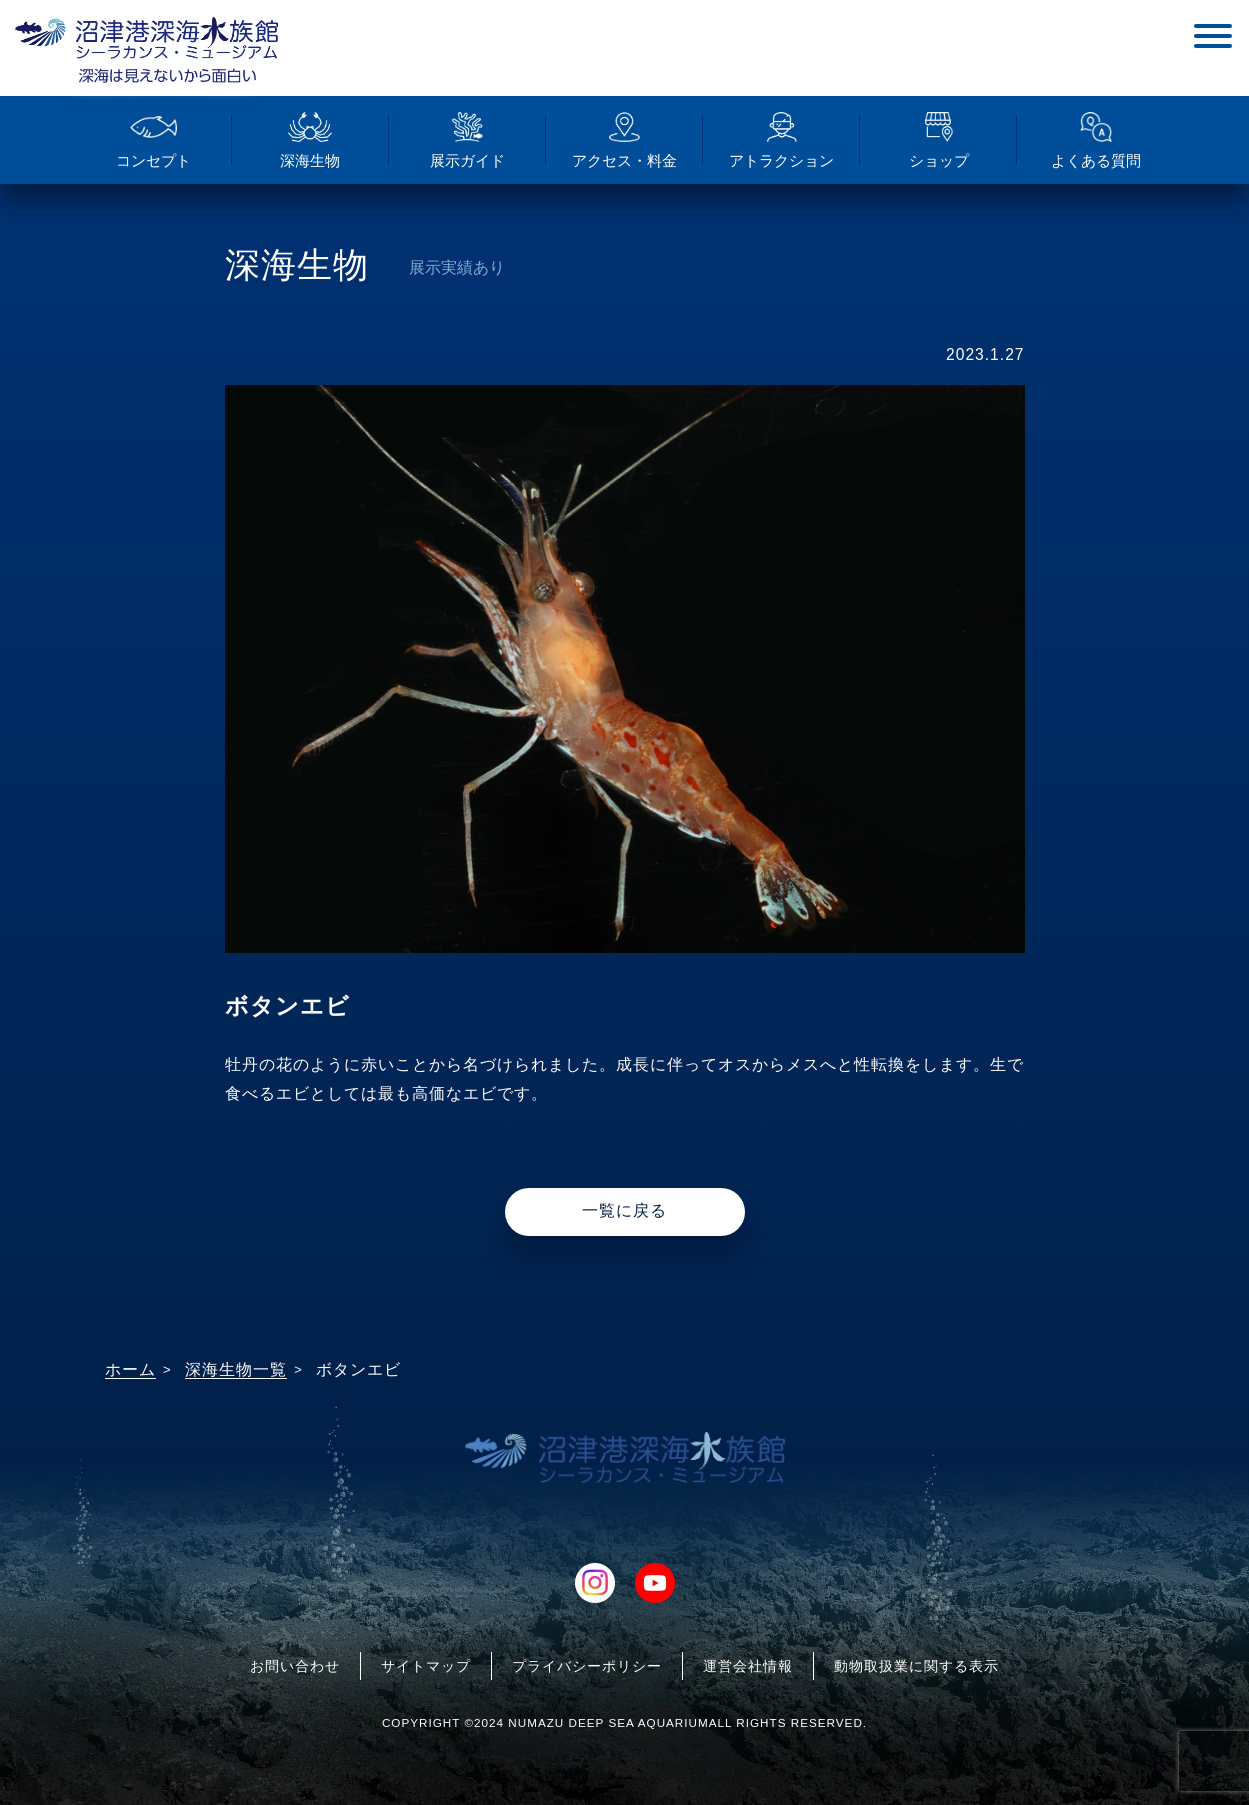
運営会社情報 (748, 1666)
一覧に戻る (624, 1210)
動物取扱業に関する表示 (916, 1666)
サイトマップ (426, 1666)
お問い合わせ (295, 1666)
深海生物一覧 (236, 1369)
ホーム (130, 1369)
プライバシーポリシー (587, 1666)
